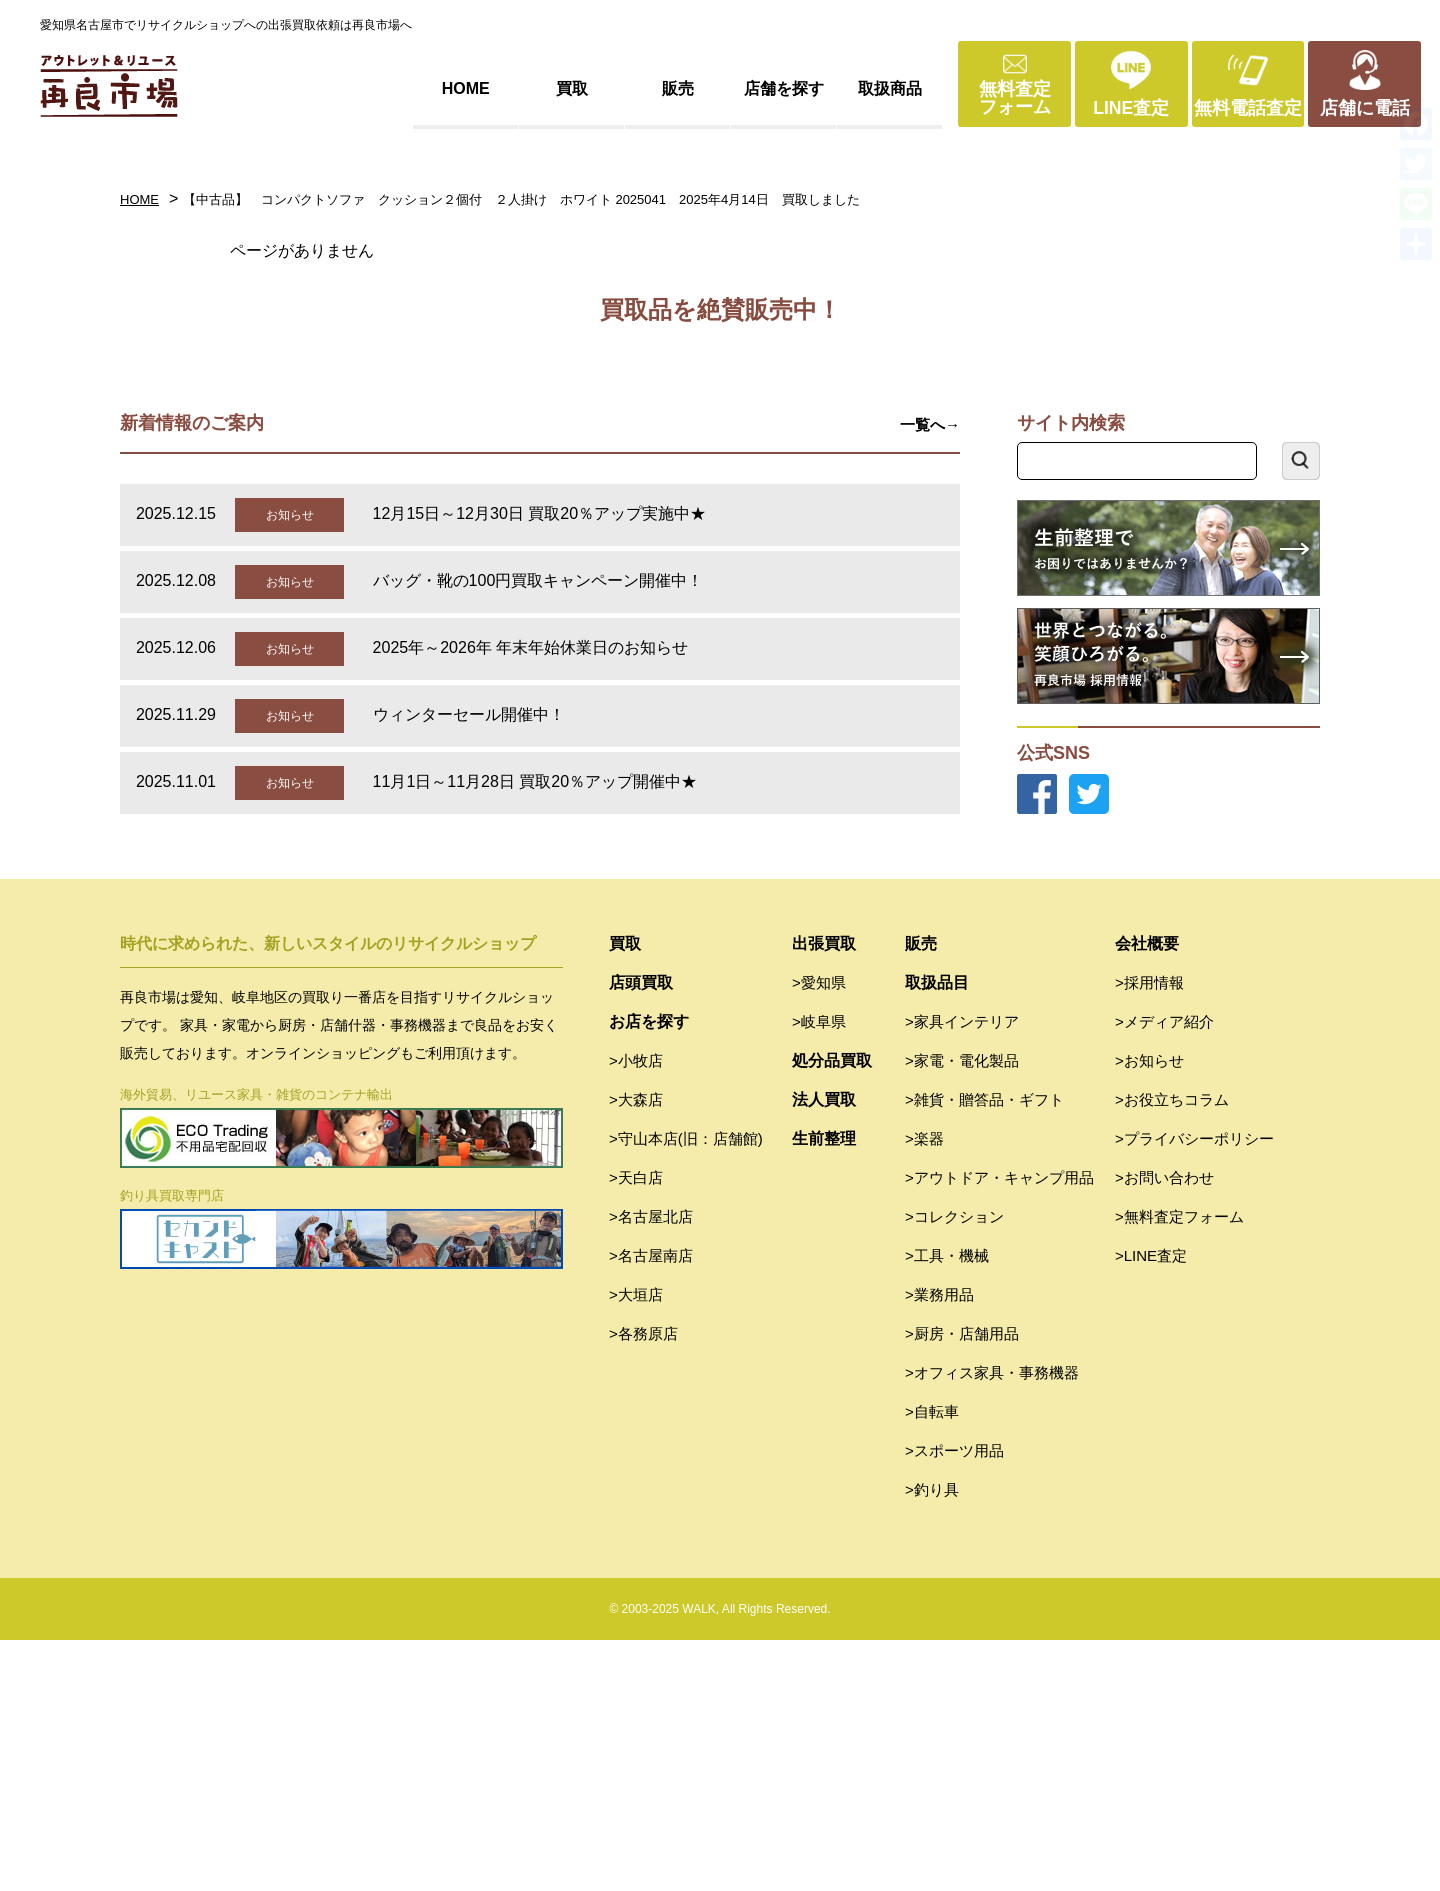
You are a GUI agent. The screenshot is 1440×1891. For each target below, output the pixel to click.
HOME (466, 88)
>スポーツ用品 (954, 1701)
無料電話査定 (1248, 108)
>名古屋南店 (651, 1506)
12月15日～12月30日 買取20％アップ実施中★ (539, 764)
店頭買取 (641, 1233)
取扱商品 (890, 88)
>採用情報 (1149, 1233)
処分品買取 (832, 1311)
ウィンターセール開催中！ (469, 965)
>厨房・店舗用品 (962, 1584)
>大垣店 (636, 1545)
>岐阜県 (819, 1272)
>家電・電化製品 (962, 1311)
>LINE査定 (1151, 1506)
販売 (678, 88)
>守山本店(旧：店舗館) (686, 1389)
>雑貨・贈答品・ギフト (984, 1350)
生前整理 (824, 1389)
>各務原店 (643, 1584)
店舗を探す (784, 88)
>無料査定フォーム (1179, 1467)
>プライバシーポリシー (1194, 1389)
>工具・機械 (947, 1506)
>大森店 (636, 1350)
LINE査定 (1131, 108)
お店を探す (649, 1272)
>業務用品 (939, 1545)
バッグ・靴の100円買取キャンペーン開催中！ (538, 831)
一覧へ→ (930, 675)
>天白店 (636, 1428)
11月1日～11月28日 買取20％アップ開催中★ (535, 1032)
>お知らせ (1149, 1311)
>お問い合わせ (1164, 1428)
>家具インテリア (962, 1272)
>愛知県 (819, 1233)
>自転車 (932, 1662)
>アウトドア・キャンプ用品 (999, 1428)
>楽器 (924, 1389)
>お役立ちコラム (1172, 1350)
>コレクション (954, 1467)
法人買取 (824, 1350)
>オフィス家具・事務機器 (992, 1623)
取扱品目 (937, 1233)
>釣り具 (932, 1740)
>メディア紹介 (1164, 1272)
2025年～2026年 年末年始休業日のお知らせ (531, 898)
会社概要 (1147, 1194)
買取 (572, 88)
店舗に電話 (1365, 108)
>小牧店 (636, 1311)
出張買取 (824, 1194)
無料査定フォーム (1015, 98)
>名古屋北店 (651, 1467)
